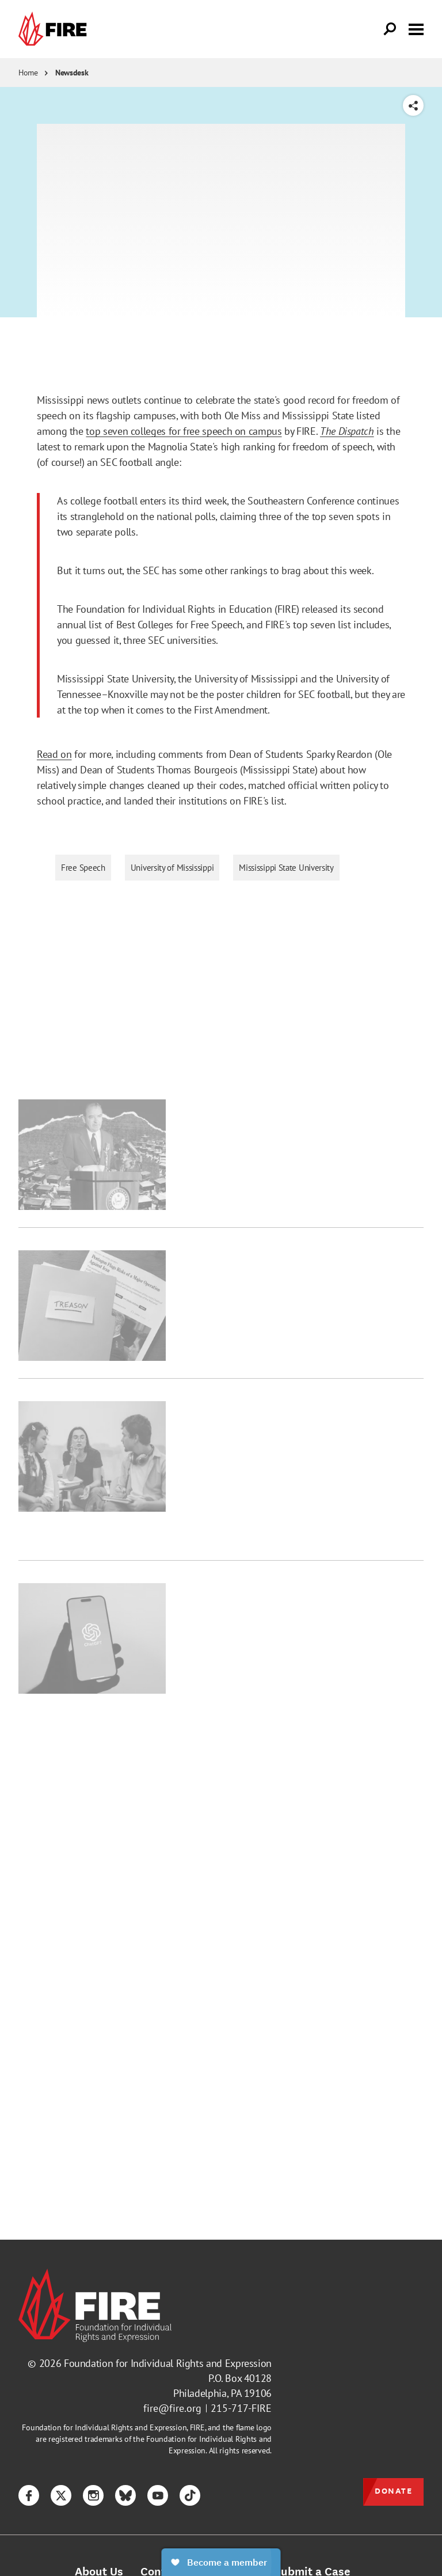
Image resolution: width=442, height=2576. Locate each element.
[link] (55, 29)
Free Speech (83, 867)
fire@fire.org (172, 2408)
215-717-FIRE (241, 2408)
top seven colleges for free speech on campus (183, 431)
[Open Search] (390, 29)
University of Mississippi (172, 867)
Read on (54, 754)
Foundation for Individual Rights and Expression (168, 2363)
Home (28, 72)
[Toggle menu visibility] (416, 28)
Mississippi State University (286, 867)
